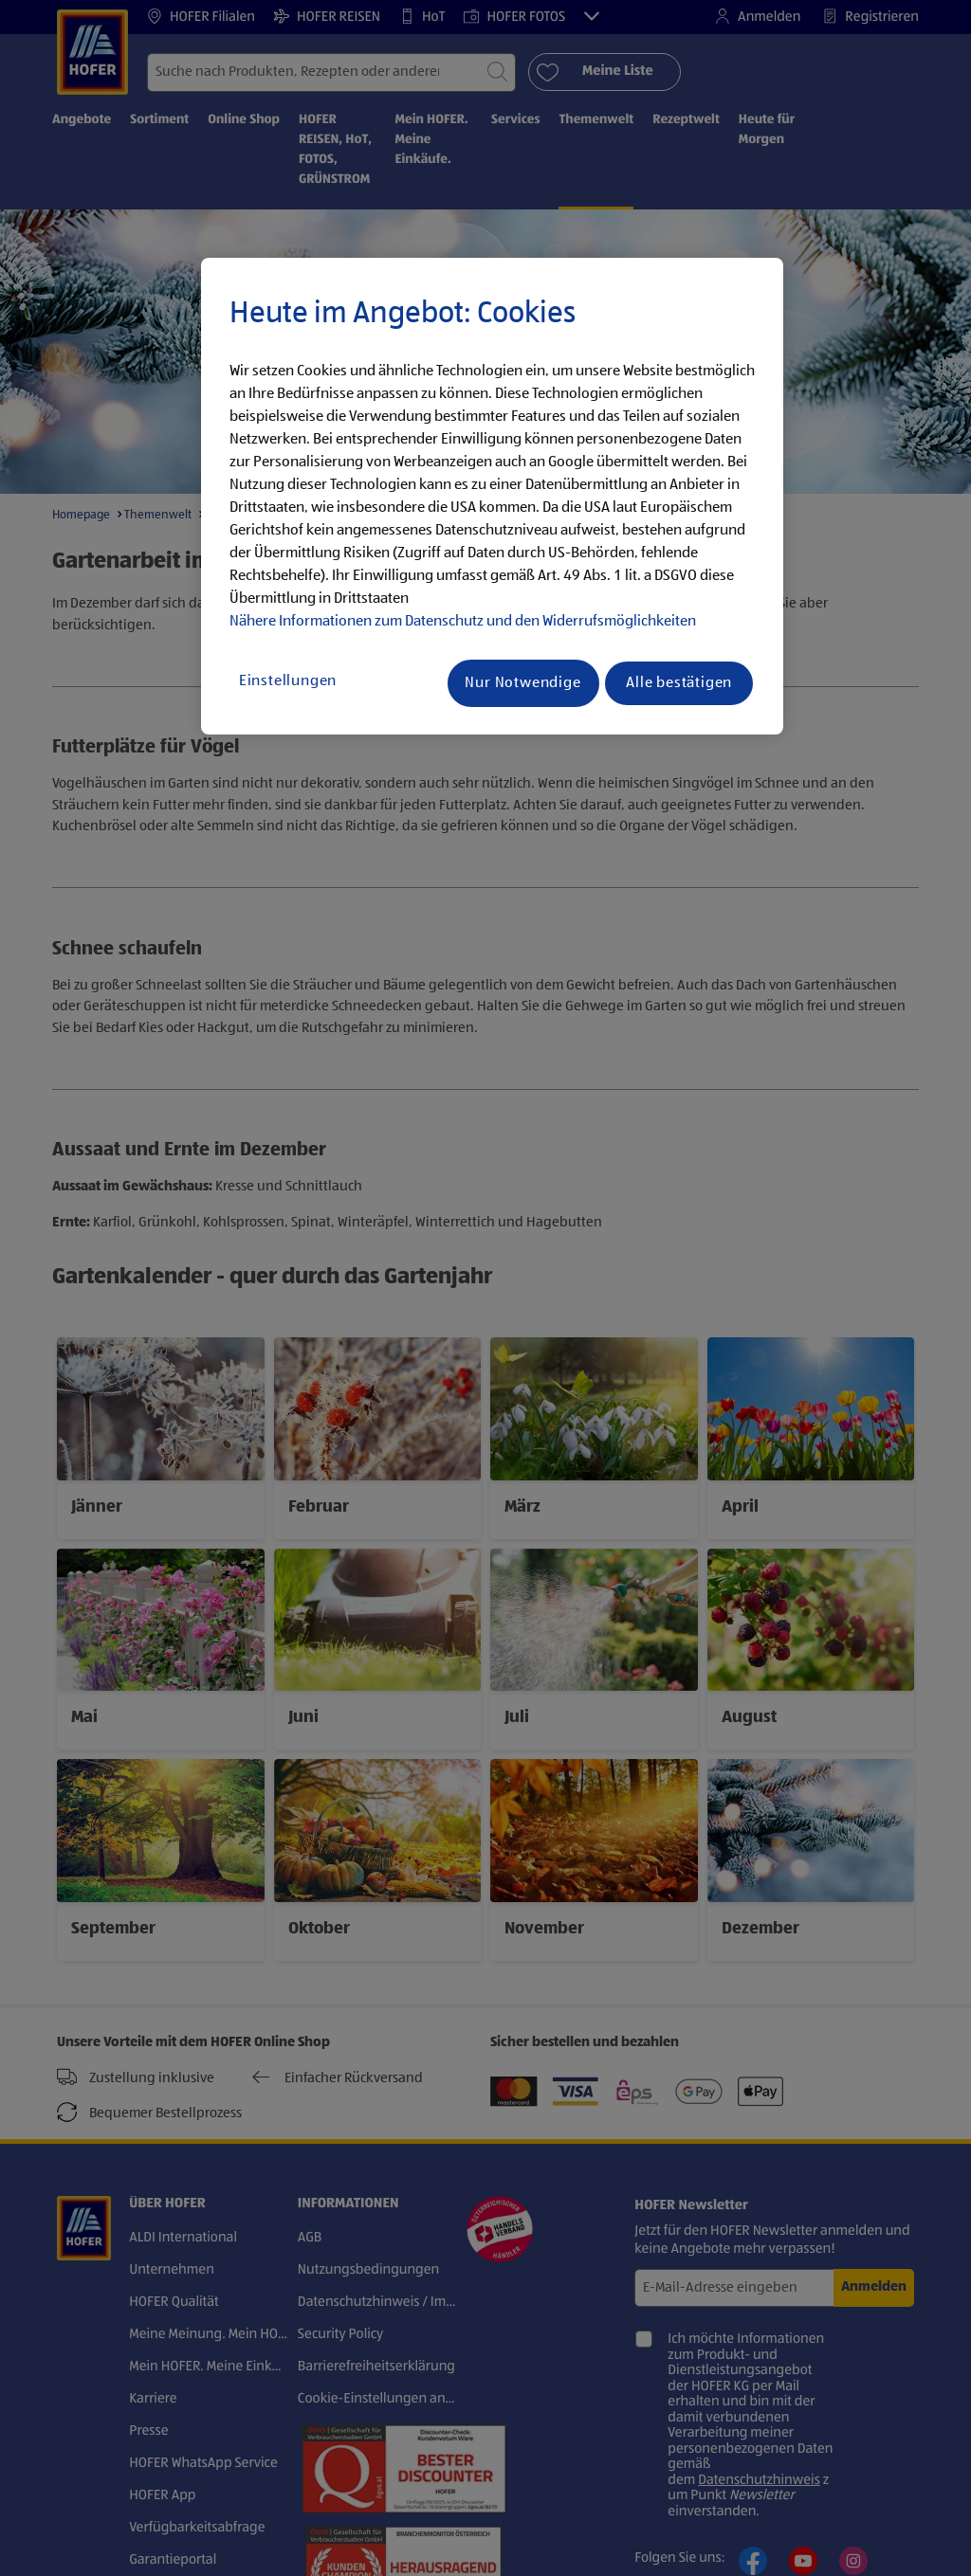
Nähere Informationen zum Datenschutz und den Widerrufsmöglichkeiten (462, 621)
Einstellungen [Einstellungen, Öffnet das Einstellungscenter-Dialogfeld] (288, 681)
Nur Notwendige (522, 683)
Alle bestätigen (679, 683)
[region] (492, 496)
